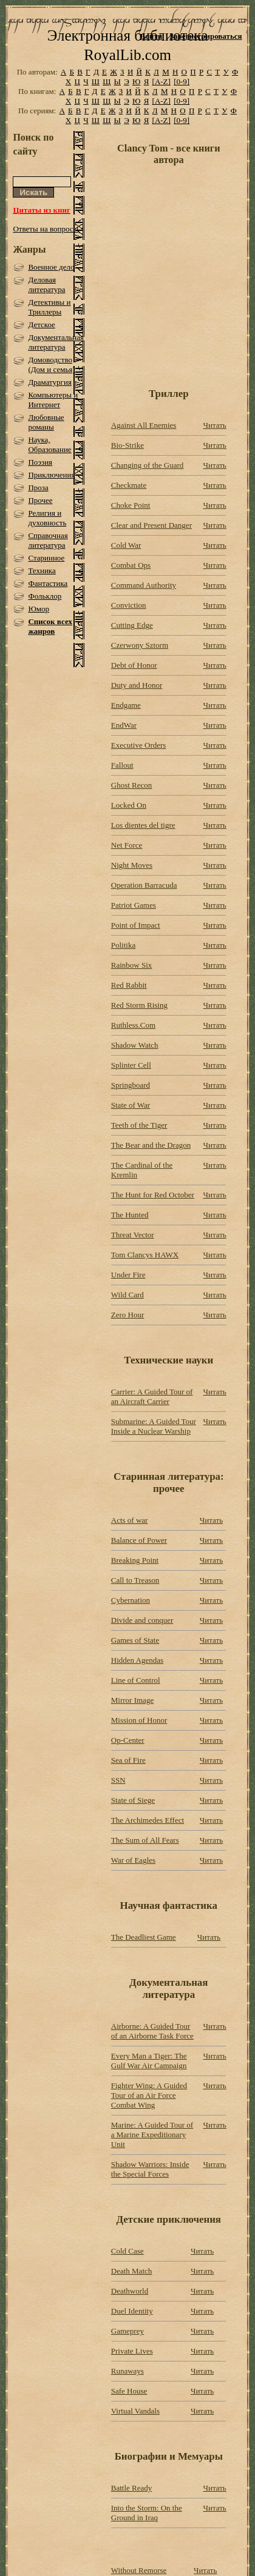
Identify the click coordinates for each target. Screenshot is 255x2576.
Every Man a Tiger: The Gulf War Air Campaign (149, 2060)
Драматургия (50, 382)
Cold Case (127, 2250)
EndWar (124, 725)
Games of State (135, 1640)
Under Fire (128, 1274)
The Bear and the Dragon (151, 1145)
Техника (41, 570)
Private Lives (132, 2350)
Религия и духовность (47, 517)
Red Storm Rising (139, 1005)
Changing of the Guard (147, 465)
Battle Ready (131, 2487)
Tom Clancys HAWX (144, 1254)
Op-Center (127, 1740)
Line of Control (135, 1680)
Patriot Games (133, 905)
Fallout (122, 765)
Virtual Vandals (135, 2410)
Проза (38, 487)
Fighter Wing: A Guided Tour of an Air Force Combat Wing (149, 2095)
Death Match (131, 2270)
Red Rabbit (129, 985)
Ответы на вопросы (45, 228)
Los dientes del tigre (143, 825)
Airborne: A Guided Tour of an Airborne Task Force (152, 2031)
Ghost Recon (131, 785)
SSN (118, 1780)
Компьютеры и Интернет (53, 399)
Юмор (38, 608)
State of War (130, 1105)
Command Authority (143, 585)
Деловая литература (46, 284)
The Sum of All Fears (145, 1840)
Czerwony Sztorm (139, 645)
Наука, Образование (49, 444)
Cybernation (130, 1600)
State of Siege (133, 1800)
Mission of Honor (139, 1720)
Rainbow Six (131, 965)
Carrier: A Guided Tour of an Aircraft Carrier (152, 1396)
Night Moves (131, 865)
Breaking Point (134, 1560)
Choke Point (131, 505)
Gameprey (127, 2330)
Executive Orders (138, 745)
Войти (151, 36)
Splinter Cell (131, 1065)
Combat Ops (131, 565)
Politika (123, 945)
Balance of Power (139, 1540)
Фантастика (47, 583)
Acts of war (129, 1520)
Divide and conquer (142, 1620)
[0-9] (181, 81)
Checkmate (128, 485)
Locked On (128, 805)
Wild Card (127, 1294)
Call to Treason (135, 1580)
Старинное (46, 557)
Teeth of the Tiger (139, 1125)
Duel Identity (132, 2310)
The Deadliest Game (143, 1937)
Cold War (126, 545)
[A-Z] (161, 81)
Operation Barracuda (144, 885)
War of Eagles (133, 1860)
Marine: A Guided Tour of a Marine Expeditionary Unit (152, 2134)
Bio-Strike (127, 445)
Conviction (128, 605)
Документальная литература (56, 342)
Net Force (127, 845)
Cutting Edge (132, 625)
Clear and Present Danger (151, 525)
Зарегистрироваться (205, 36)
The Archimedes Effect (147, 1820)
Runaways (127, 2370)
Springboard (130, 1085)
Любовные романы (46, 422)
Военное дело (51, 266)
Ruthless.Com (133, 1025)
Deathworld (129, 2290)
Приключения (51, 474)
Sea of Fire (128, 1760)
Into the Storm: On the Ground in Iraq (146, 2512)
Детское (41, 324)
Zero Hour (127, 1314)
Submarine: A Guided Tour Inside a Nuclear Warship (153, 1426)
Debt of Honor (134, 665)
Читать (214, 425)
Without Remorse (139, 2570)
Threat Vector (132, 1234)
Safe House (129, 2390)
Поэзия (40, 462)
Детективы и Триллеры (49, 307)
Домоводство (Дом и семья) (51, 364)
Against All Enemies (144, 425)
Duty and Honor (137, 685)
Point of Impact (135, 925)
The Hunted (130, 1214)
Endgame (126, 705)
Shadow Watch (134, 1045)
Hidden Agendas (137, 1660)
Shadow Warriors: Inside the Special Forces (150, 2169)
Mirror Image (132, 1700)
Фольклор (44, 596)
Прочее (40, 500)
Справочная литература (47, 540)
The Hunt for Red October (152, 1194)
